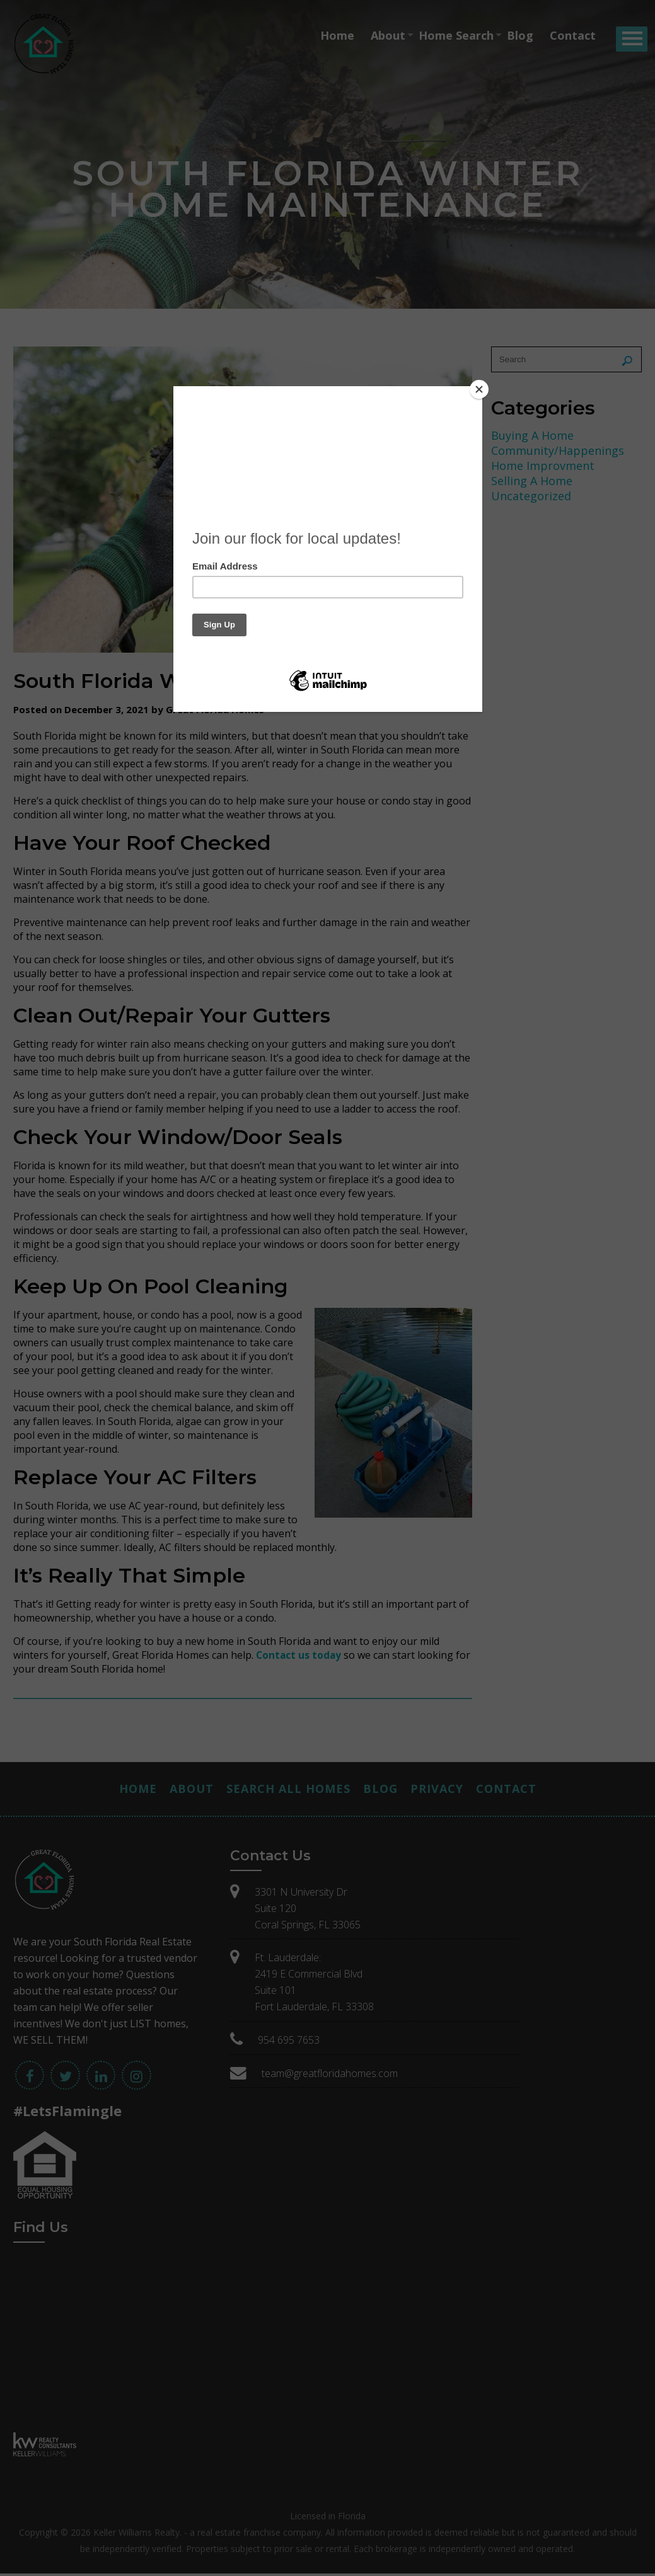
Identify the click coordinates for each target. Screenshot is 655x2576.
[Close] (479, 389)
